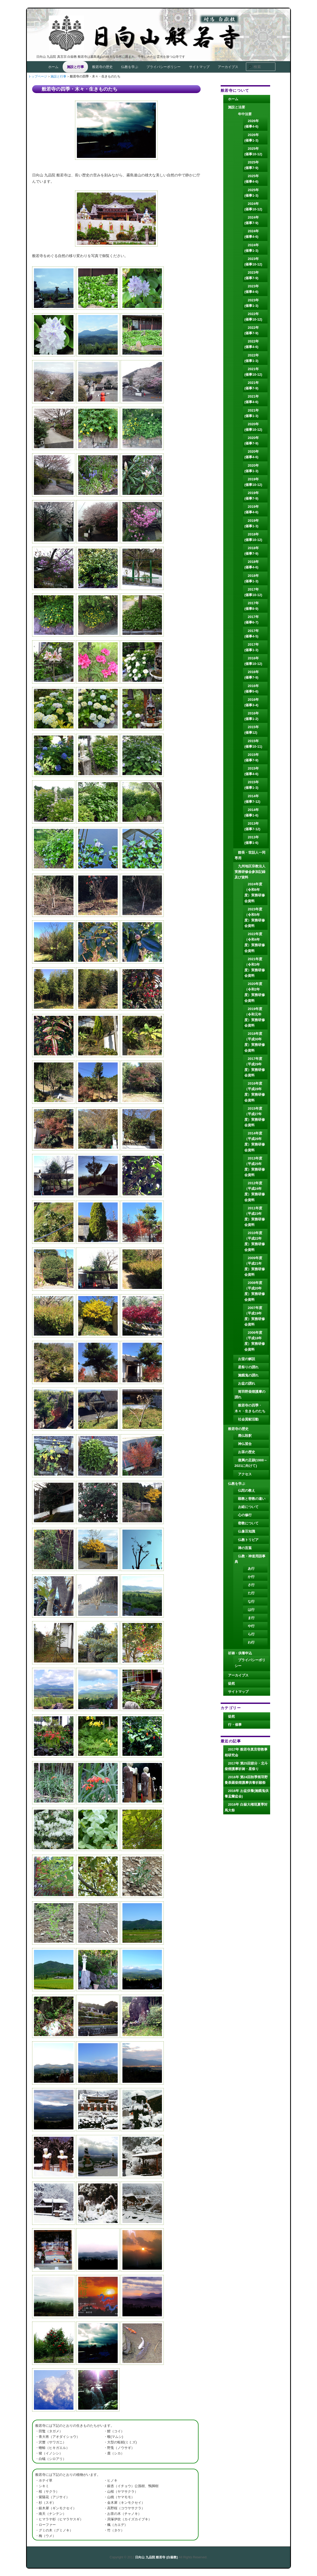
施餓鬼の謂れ (248, 1375)
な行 (251, 1601)
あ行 (251, 1568)
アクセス (245, 1474)
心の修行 (245, 1515)
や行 (251, 1626)
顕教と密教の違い (251, 1499)
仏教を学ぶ (129, 67)
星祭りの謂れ (248, 1367)
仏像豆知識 (246, 1531)
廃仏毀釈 (245, 1436)
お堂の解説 (246, 1359)
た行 (251, 1593)
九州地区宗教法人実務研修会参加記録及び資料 (250, 871)
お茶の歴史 (246, 1452)
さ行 (251, 1585)
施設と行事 (75, 67)
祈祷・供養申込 (240, 1653)
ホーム (53, 67)
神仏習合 (245, 1444)
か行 (251, 1577)
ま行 (251, 1618)
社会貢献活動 (248, 1419)
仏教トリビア (248, 1540)
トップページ (37, 76)
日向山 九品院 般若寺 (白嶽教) (156, 33)
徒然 (231, 1683)
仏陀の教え (246, 1490)
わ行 (251, 1642)
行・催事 (235, 1725)
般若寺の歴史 (102, 67)
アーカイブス (228, 67)
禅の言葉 (245, 1548)
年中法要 (245, 114)
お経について (248, 1507)
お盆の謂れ (246, 1383)
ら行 (251, 1634)
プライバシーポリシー (163, 67)
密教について (248, 1523)
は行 (251, 1610)
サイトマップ (199, 67)
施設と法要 (236, 107)
